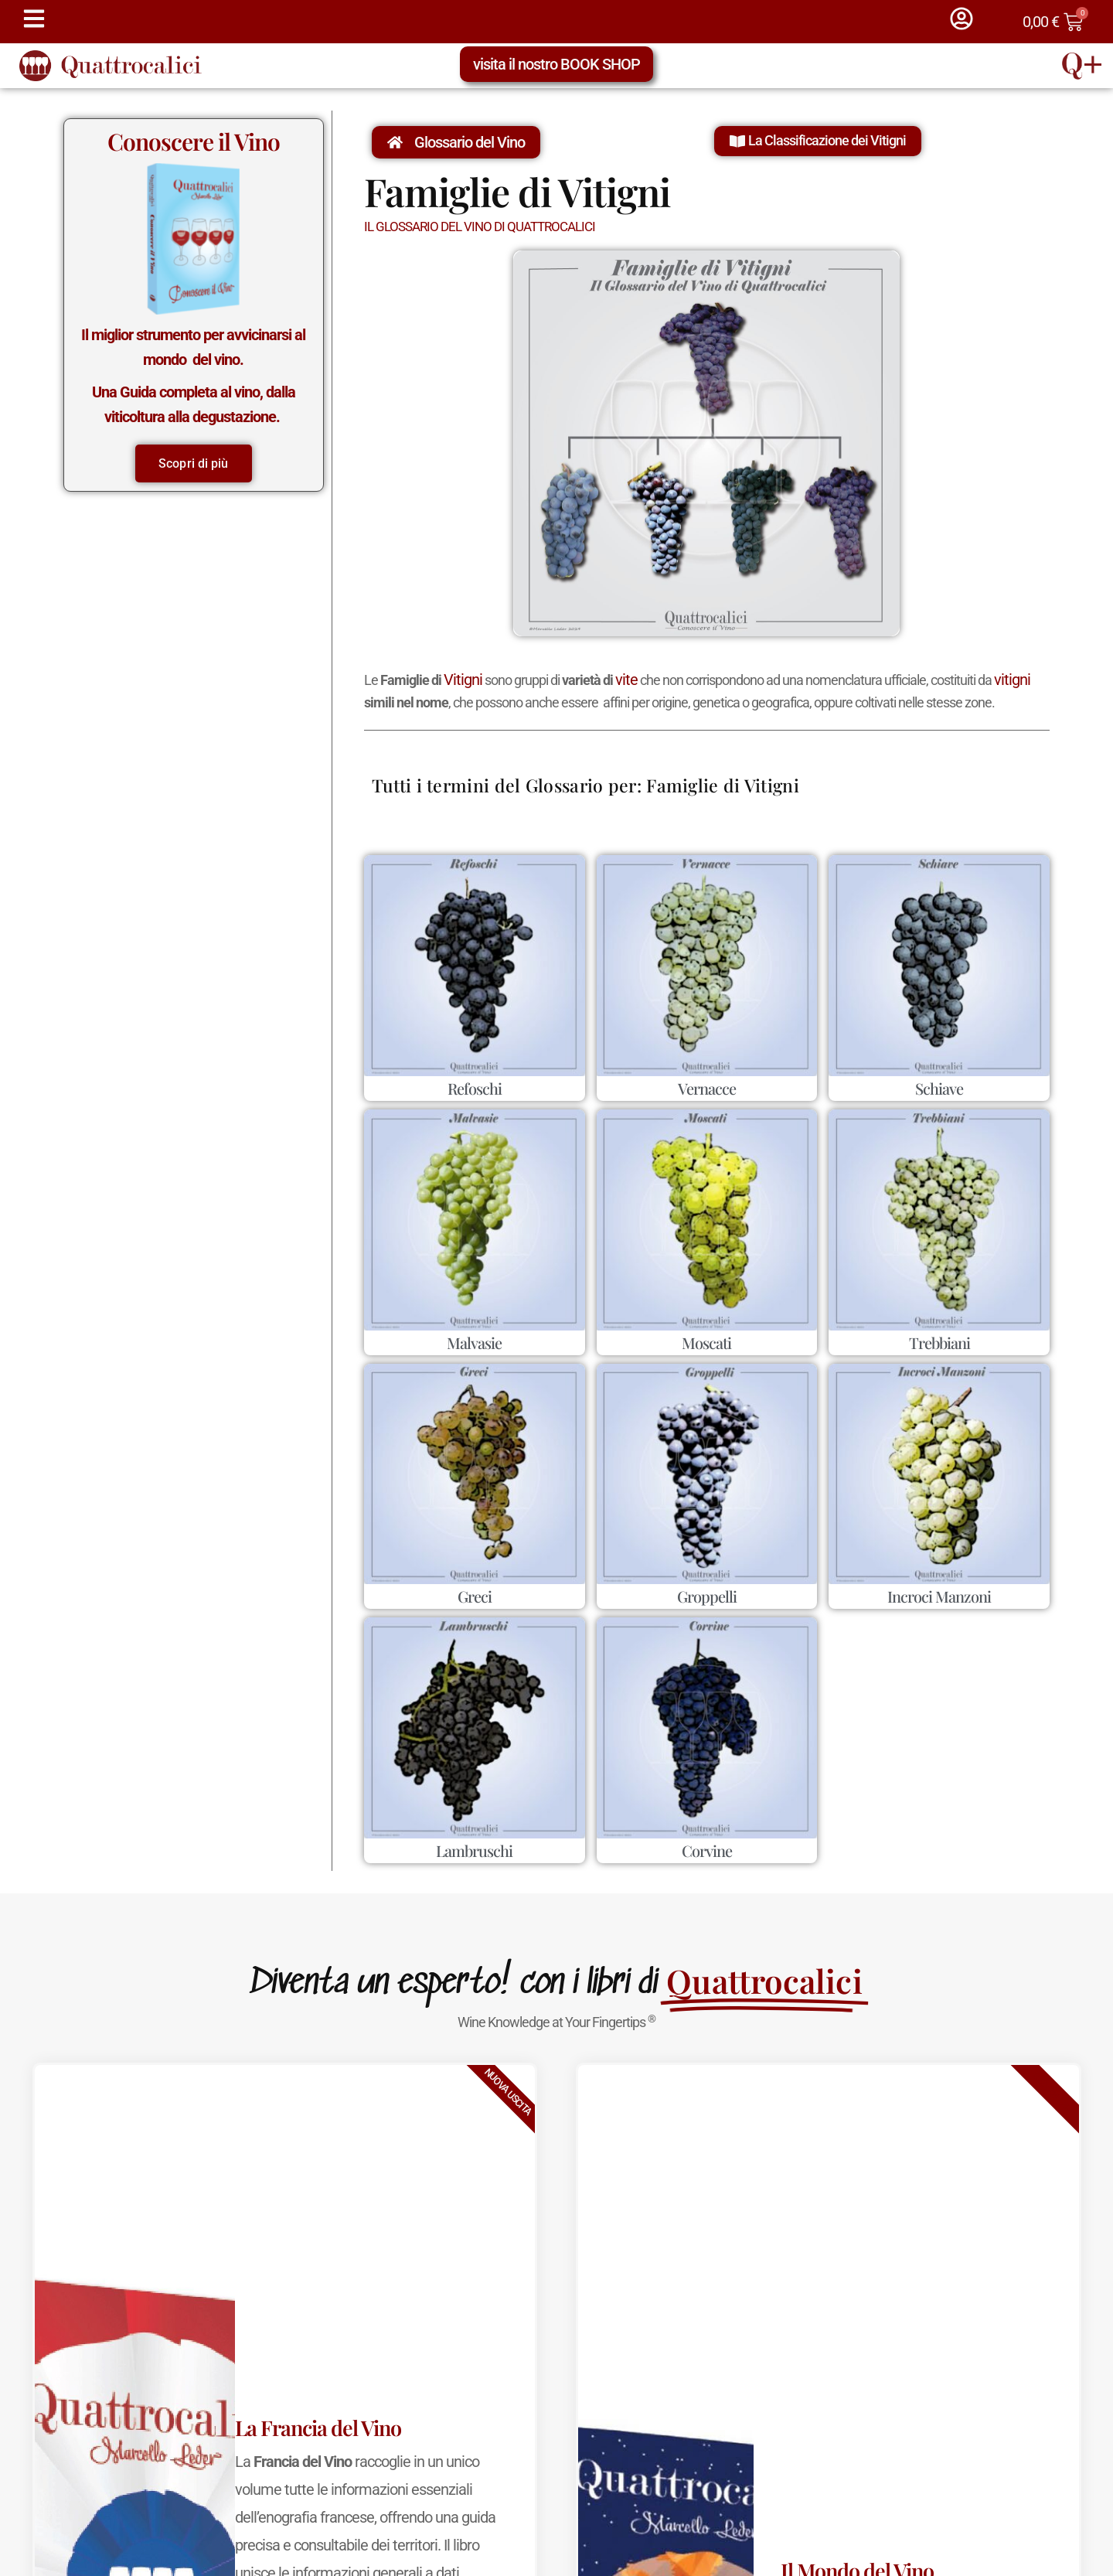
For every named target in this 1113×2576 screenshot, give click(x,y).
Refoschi (475, 1088)
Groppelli (707, 1596)
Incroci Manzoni (939, 1596)
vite (626, 679)
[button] (817, 141)
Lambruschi (474, 1850)
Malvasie (474, 1342)
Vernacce (707, 1088)
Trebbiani (939, 1342)
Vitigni (463, 679)
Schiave (939, 1088)
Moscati (706, 1342)
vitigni (1012, 679)
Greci (475, 1596)
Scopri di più (193, 463)
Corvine (707, 1850)
